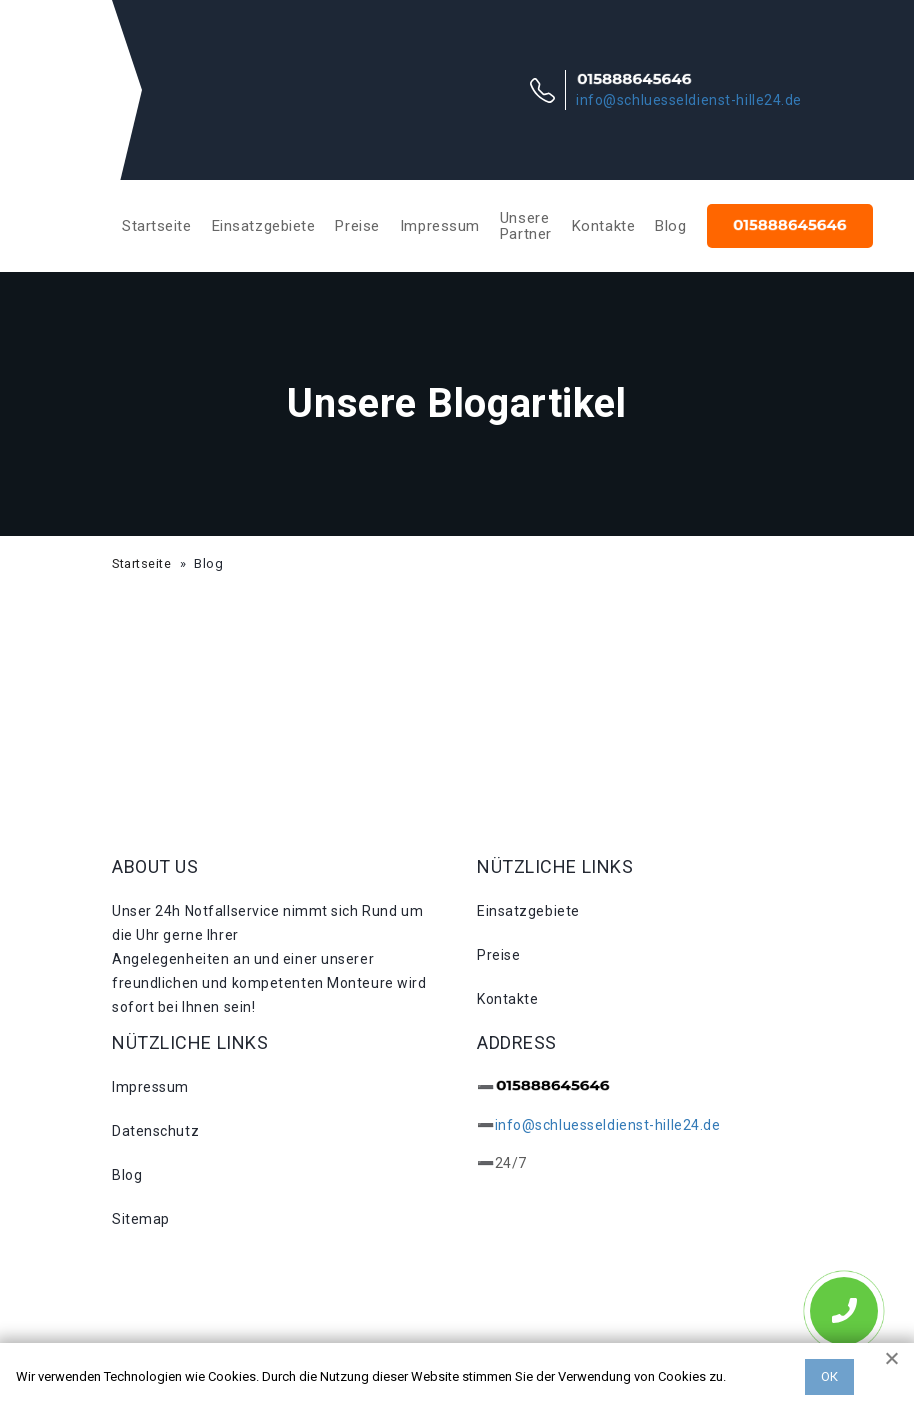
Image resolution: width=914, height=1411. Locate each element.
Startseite (157, 226)
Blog (670, 226)
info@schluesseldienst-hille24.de (689, 100)
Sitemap (141, 1219)
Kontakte (603, 226)
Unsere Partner (526, 226)
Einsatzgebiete (264, 226)
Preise (357, 226)
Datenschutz (155, 1131)
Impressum (440, 226)
